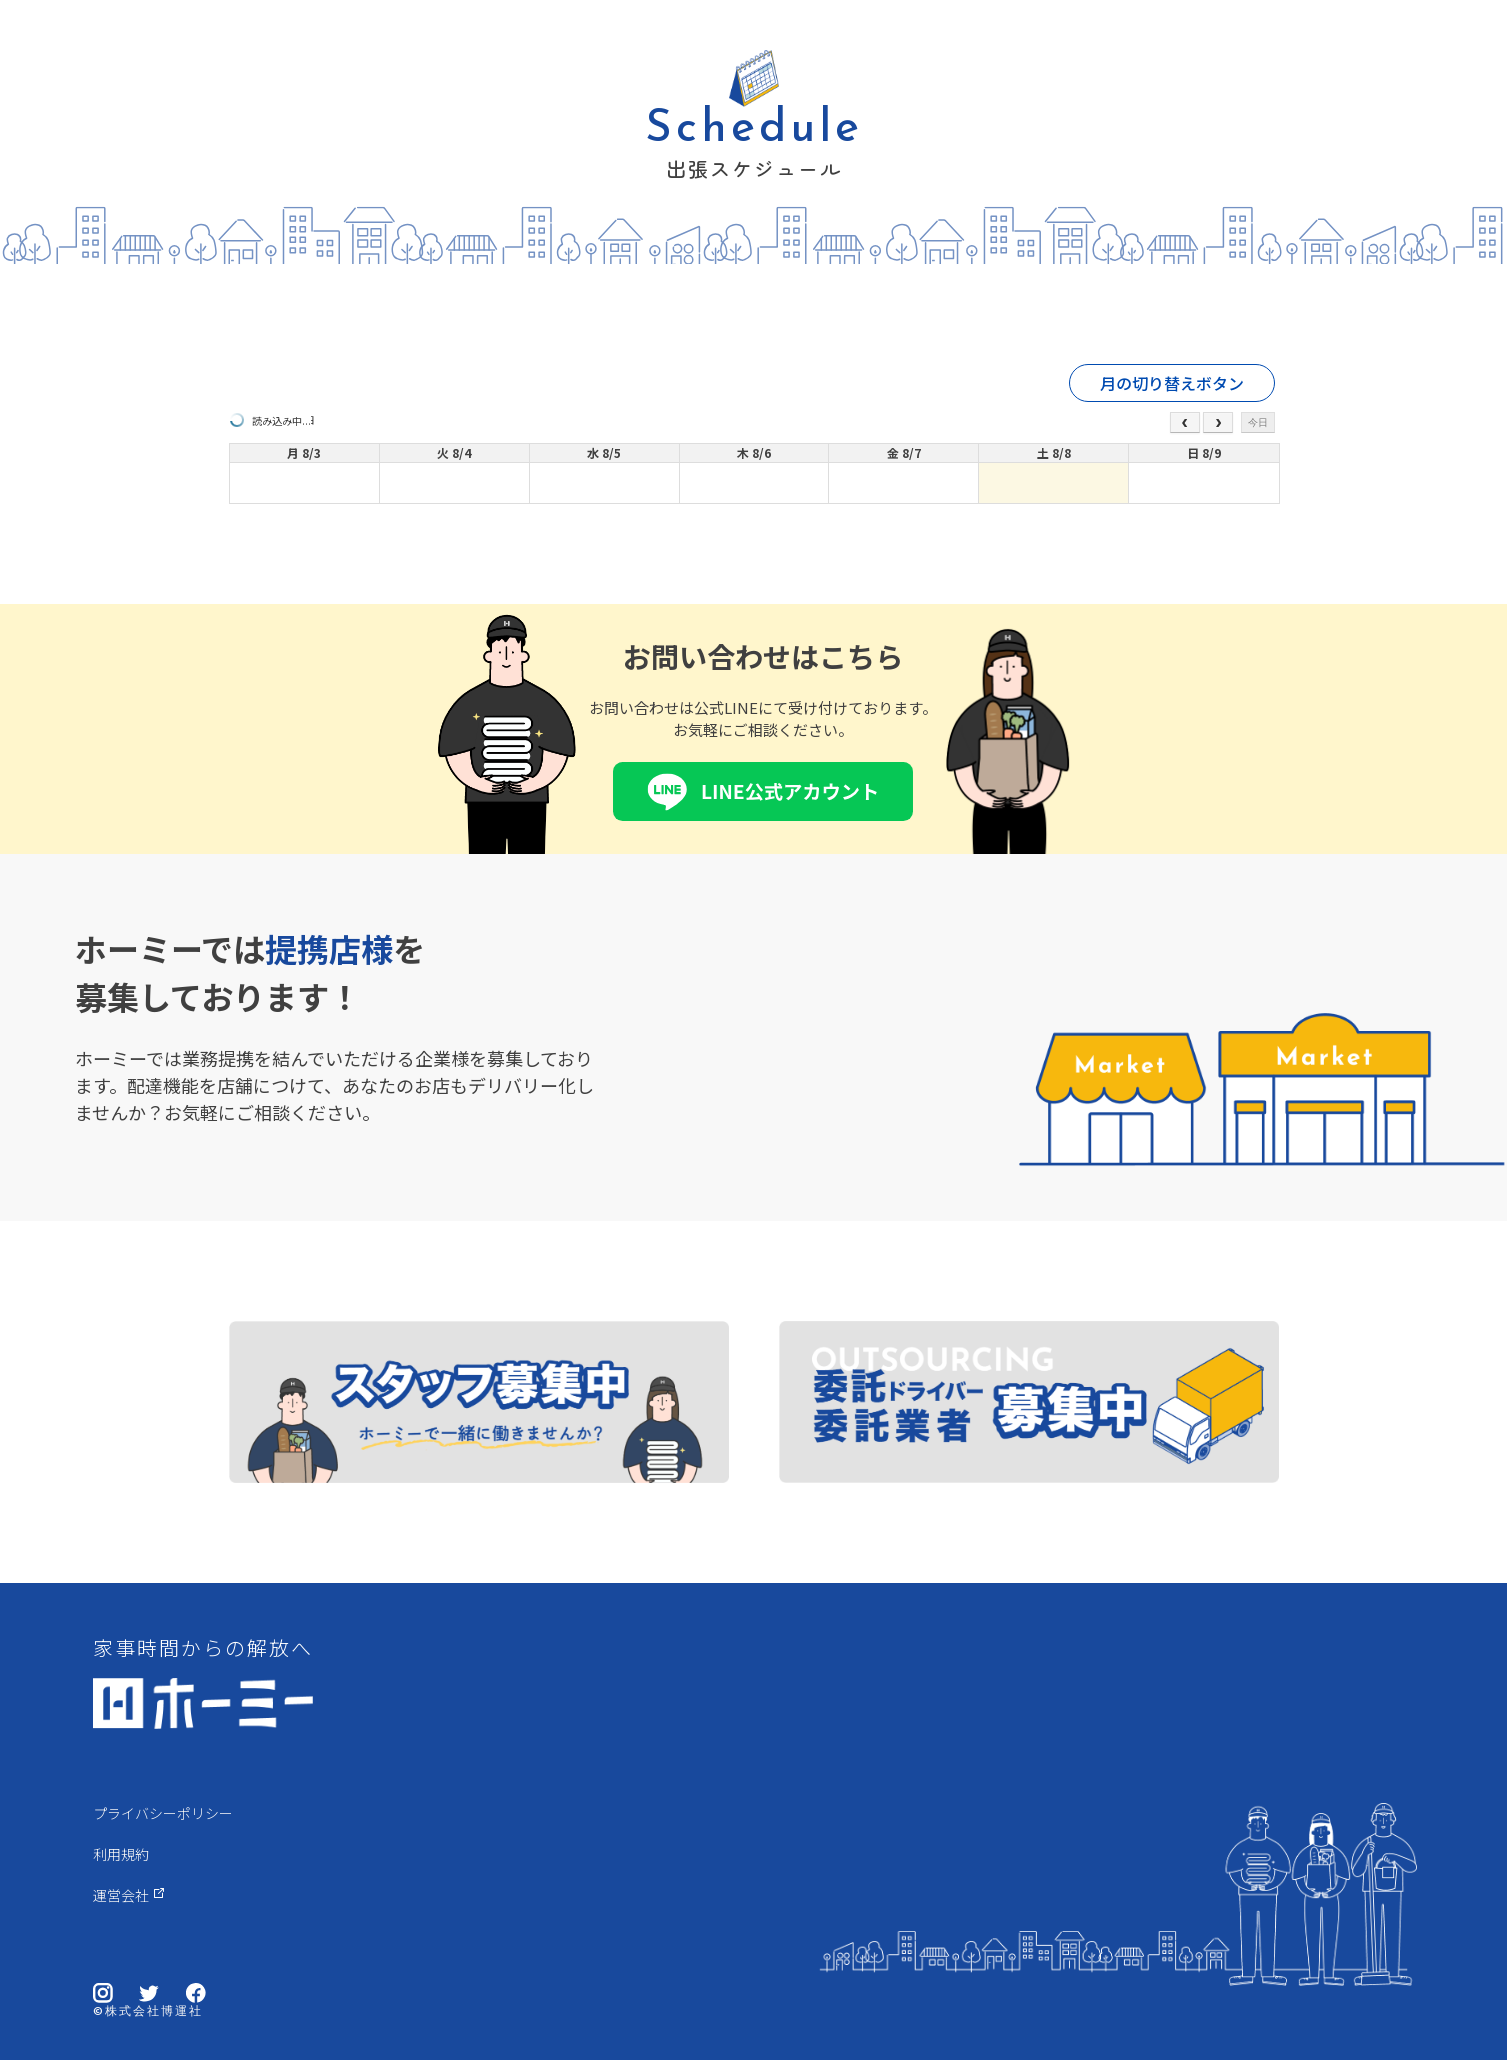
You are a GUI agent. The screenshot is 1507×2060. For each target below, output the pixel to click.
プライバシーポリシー (163, 1813)
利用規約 (121, 1854)
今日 (1258, 422)
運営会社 (121, 1895)
